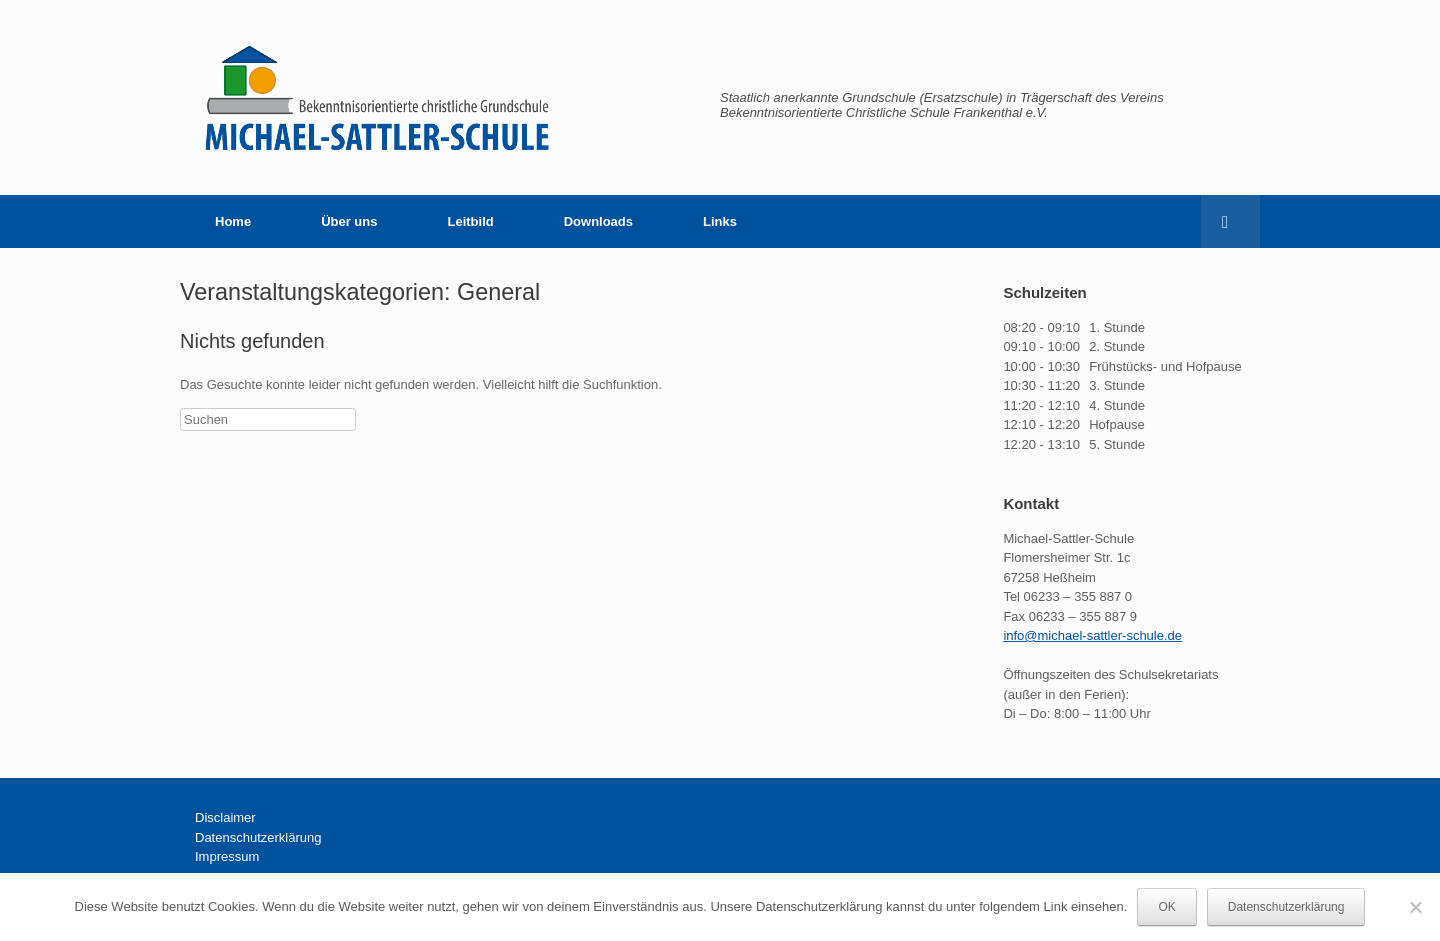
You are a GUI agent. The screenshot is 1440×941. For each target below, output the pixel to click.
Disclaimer (225, 817)
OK (1166, 907)
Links (720, 221)
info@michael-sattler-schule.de (1092, 635)
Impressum (227, 856)
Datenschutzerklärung (258, 837)
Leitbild (470, 221)
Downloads (598, 221)
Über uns (349, 221)
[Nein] (1415, 907)
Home (233, 221)
